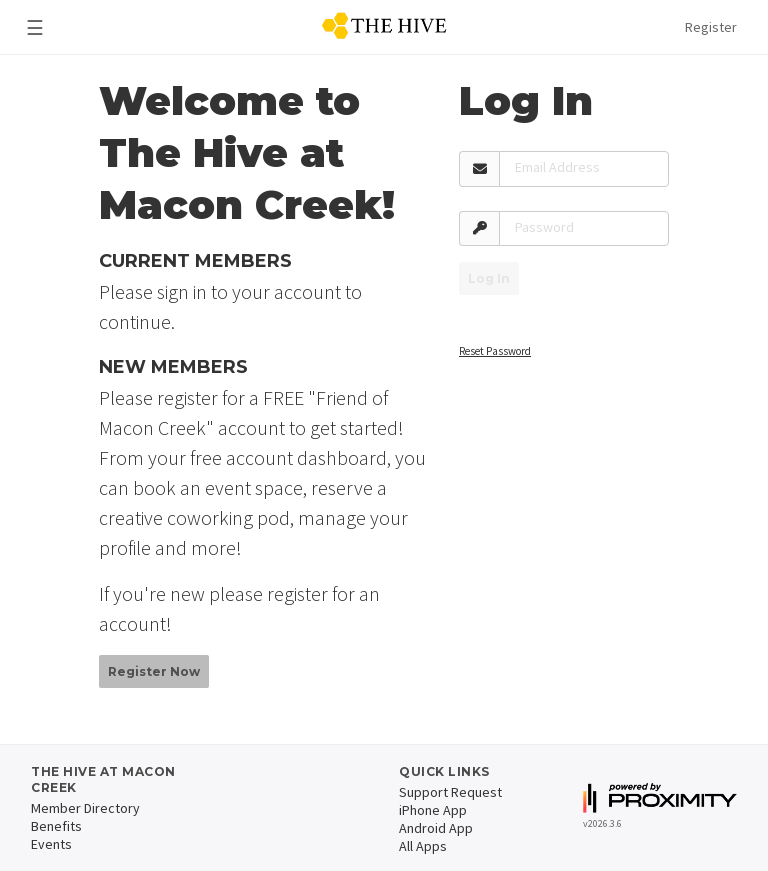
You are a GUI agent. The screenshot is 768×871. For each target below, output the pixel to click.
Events (51, 844)
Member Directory (85, 808)
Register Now (154, 671)
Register (711, 27)
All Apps (423, 846)
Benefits (56, 826)
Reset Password (495, 351)
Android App (436, 828)
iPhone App (433, 810)
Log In (489, 278)
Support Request (450, 792)
